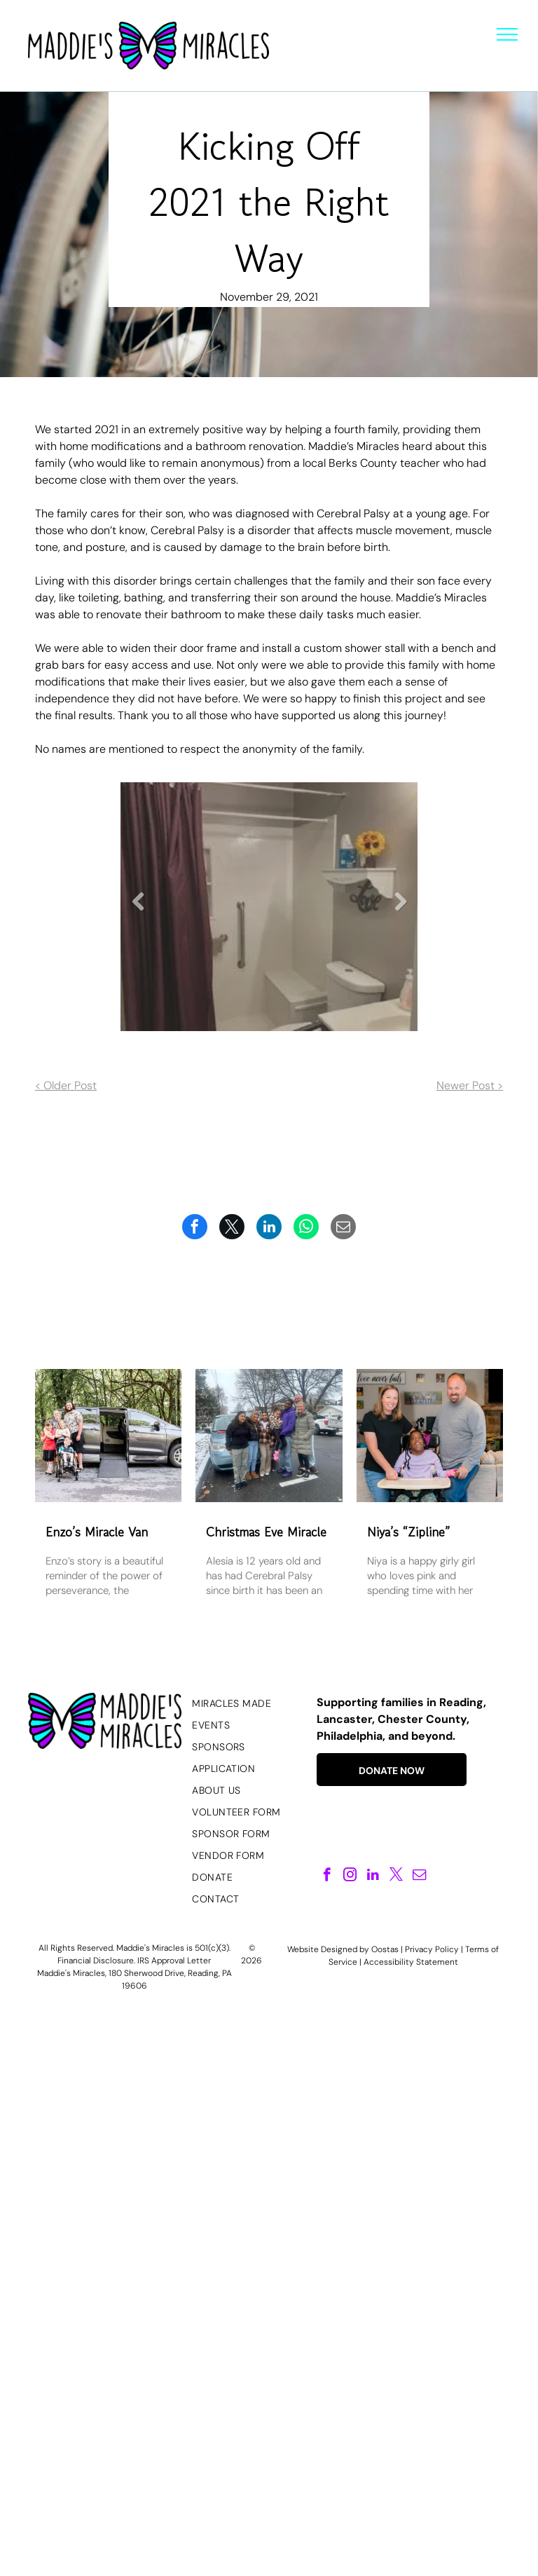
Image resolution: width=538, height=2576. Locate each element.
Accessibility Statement (411, 1962)
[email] (419, 1876)
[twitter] (396, 1876)
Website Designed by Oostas (343, 1949)
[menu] (507, 34)
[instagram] (350, 1876)
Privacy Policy (432, 1949)
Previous (138, 911)
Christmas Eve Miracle (266, 1531)
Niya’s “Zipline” (408, 1531)
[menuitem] (248, 1704)
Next (401, 911)
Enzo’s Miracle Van (97, 1531)
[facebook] (327, 1876)
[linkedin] (373, 1876)
